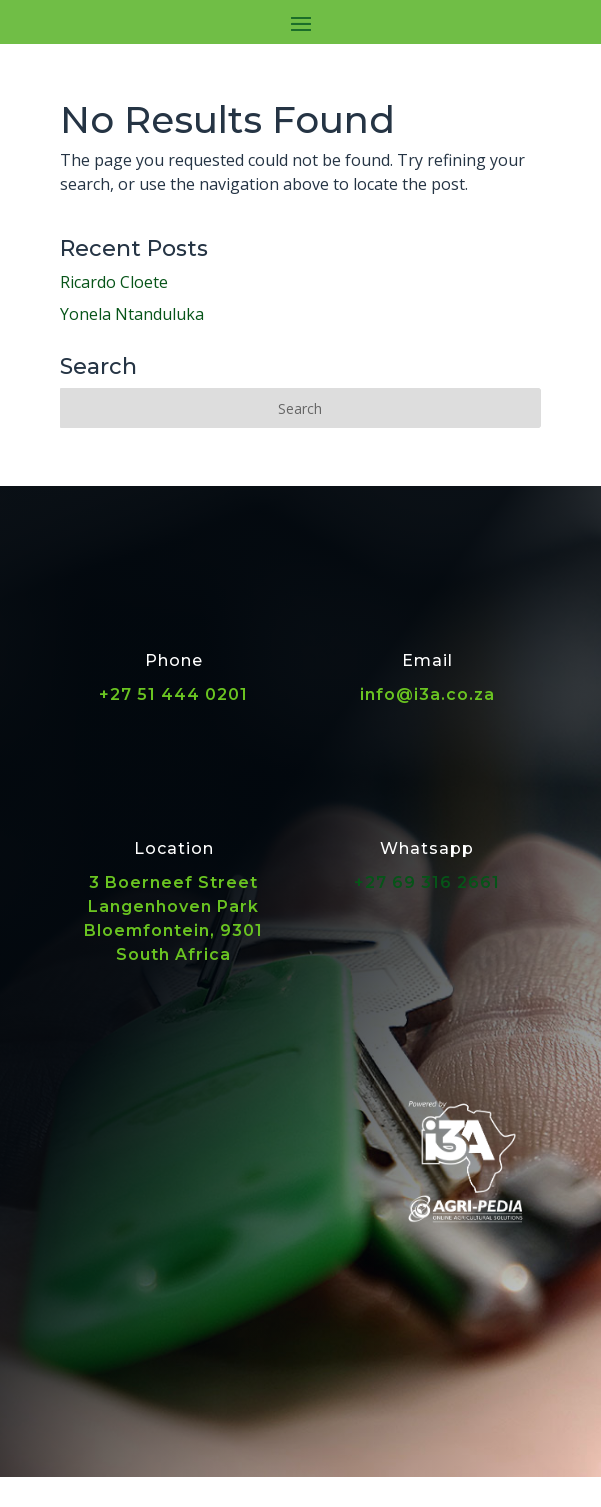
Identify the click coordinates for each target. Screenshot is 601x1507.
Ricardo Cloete (114, 282)
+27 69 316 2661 (427, 882)
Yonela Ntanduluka (132, 314)
